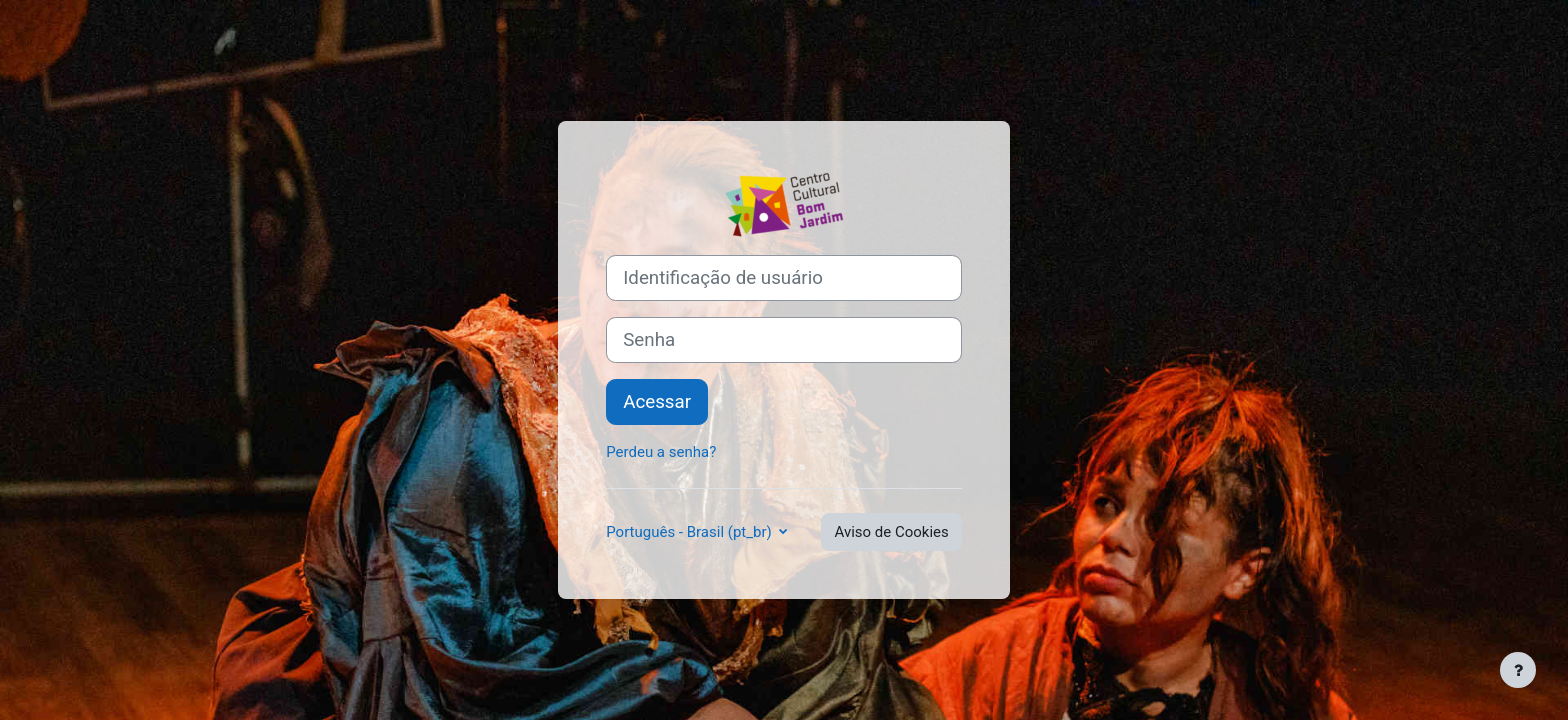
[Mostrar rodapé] (1518, 670)
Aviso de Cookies (891, 532)
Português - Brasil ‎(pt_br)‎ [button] (690, 532)
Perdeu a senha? (661, 452)
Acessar (657, 402)
